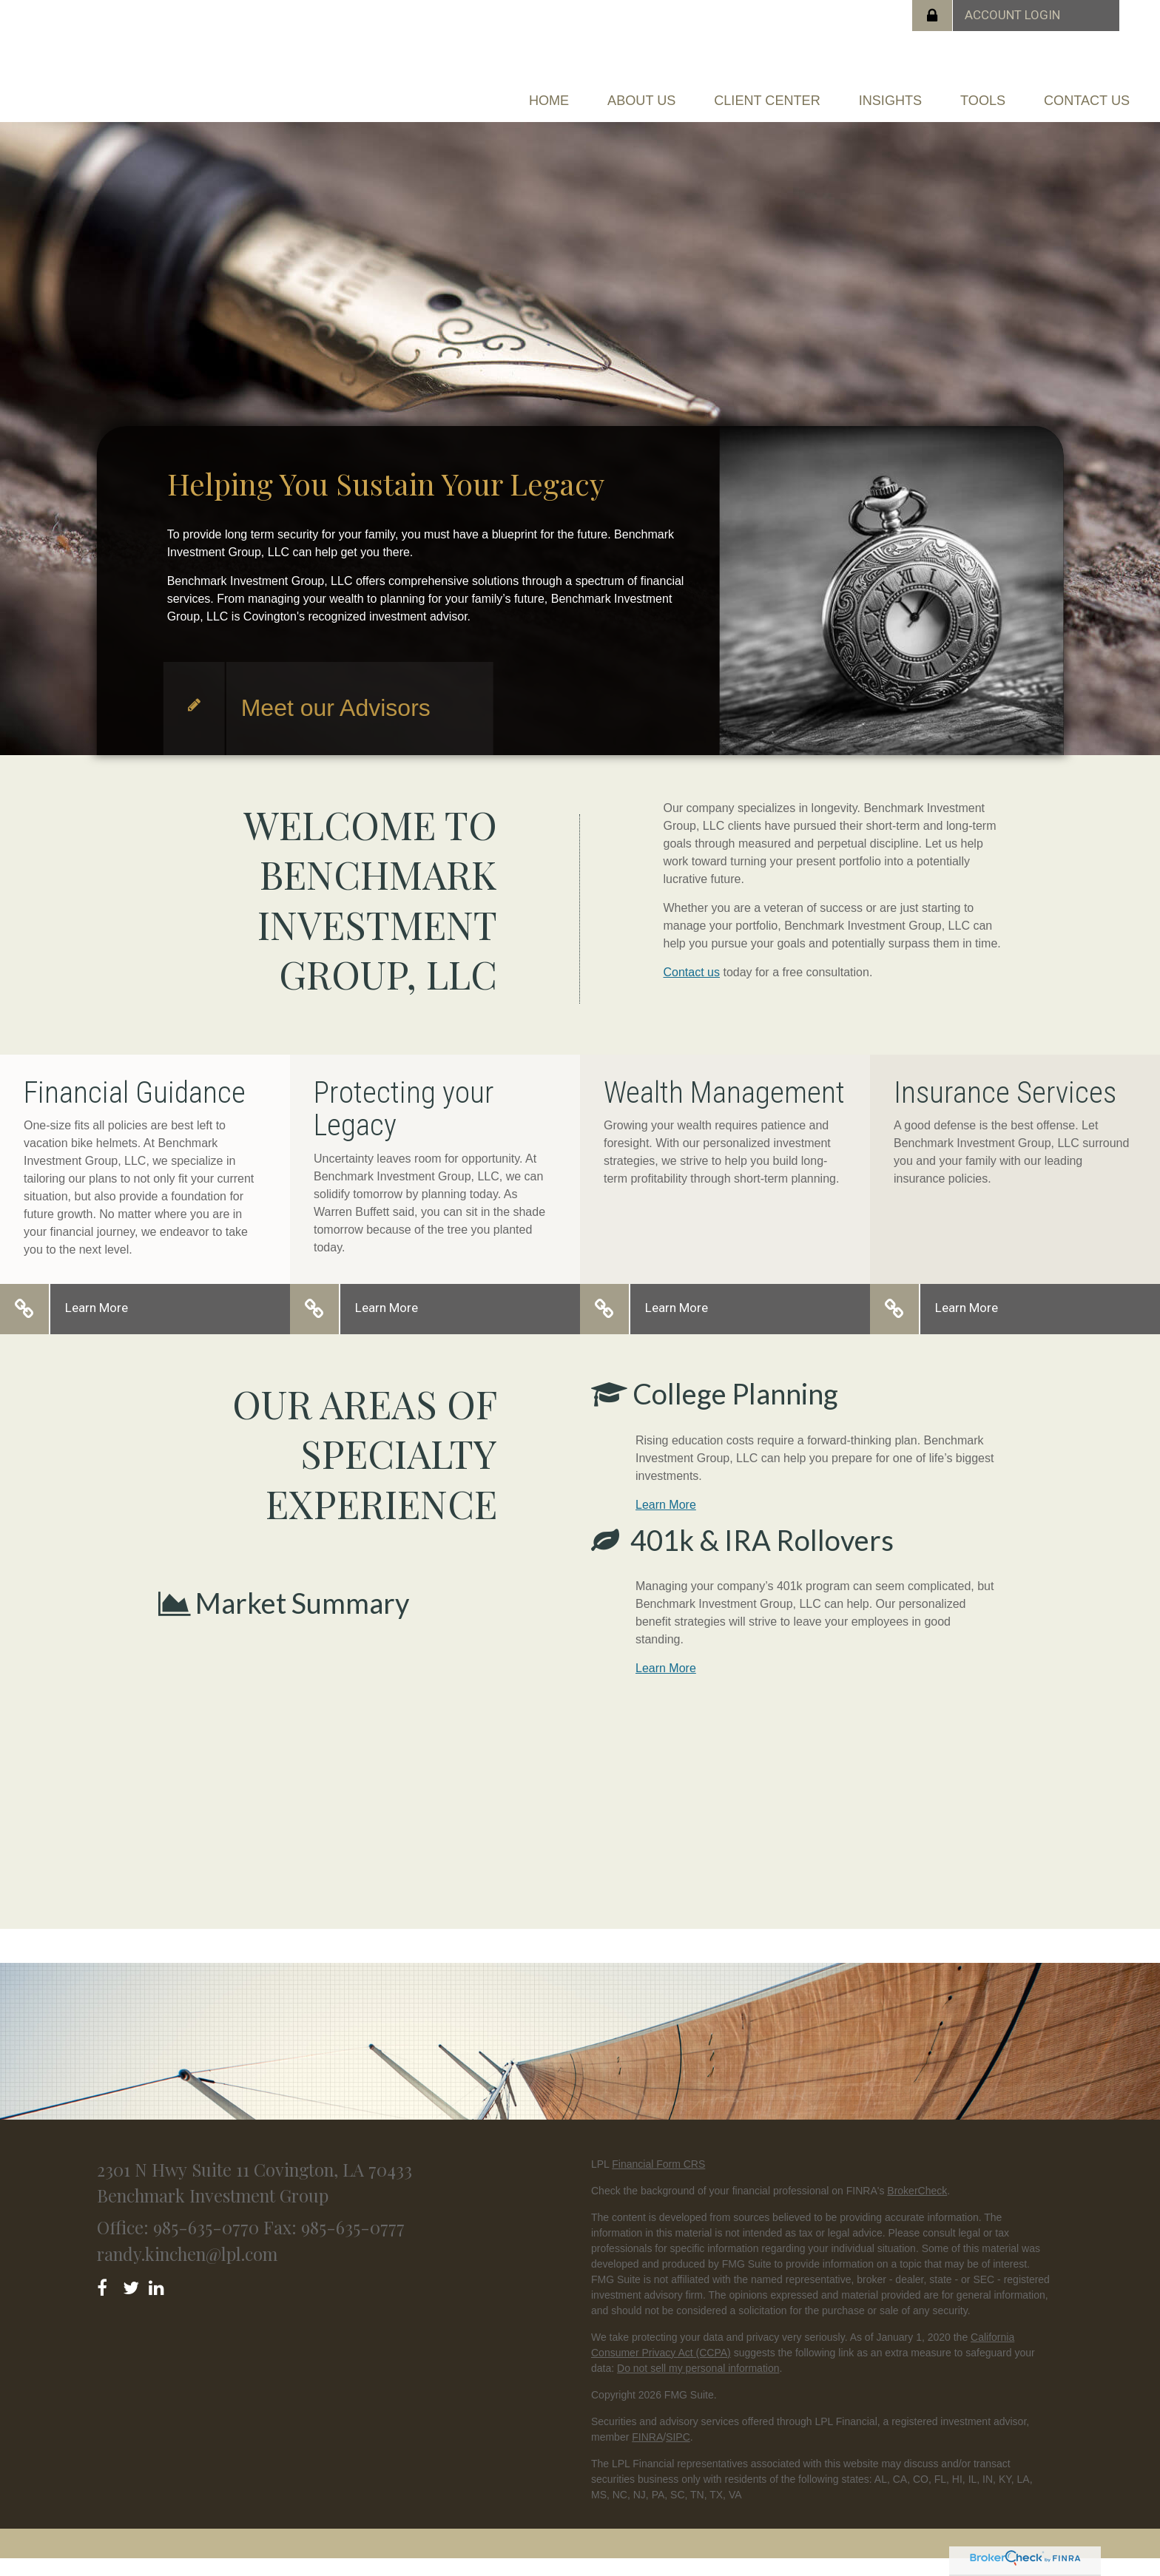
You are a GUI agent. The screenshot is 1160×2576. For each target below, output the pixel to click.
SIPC (678, 2454)
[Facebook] (107, 2302)
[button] (552, 93)
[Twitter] (133, 2302)
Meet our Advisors (336, 724)
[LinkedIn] (159, 2302)
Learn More (96, 1324)
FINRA (647, 2454)
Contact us (692, 989)
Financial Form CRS (658, 2181)
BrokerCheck (917, 2208)
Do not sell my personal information (698, 2385)
